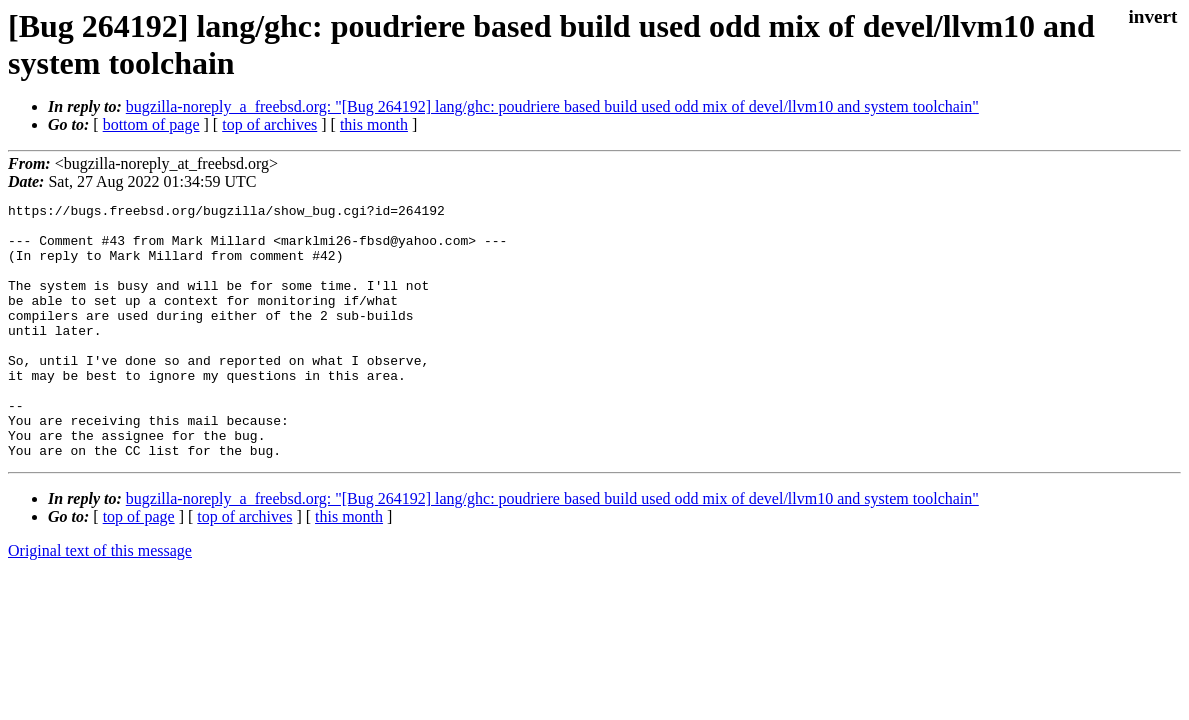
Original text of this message (100, 601)
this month (374, 124)
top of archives (269, 124)
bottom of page (151, 124)
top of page (139, 567)
